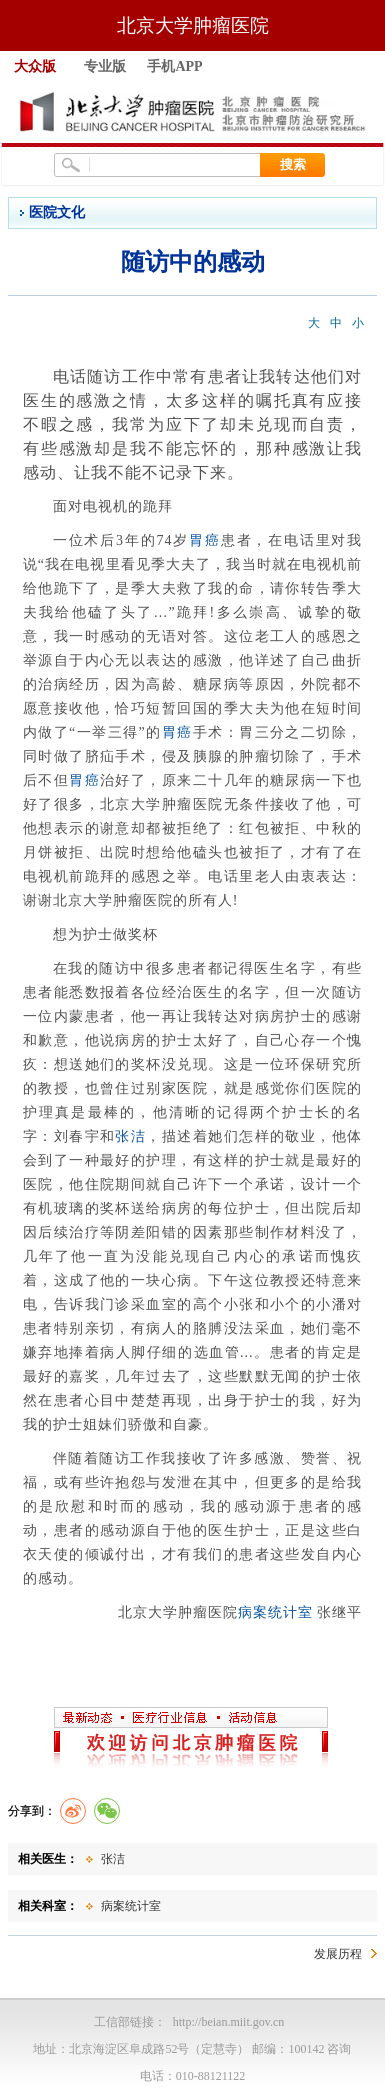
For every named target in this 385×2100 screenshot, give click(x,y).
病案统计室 (275, 1612)
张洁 (130, 1136)
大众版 (35, 66)
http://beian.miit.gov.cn (229, 2022)
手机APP (174, 66)
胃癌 (205, 540)
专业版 (105, 66)
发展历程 (338, 1954)
